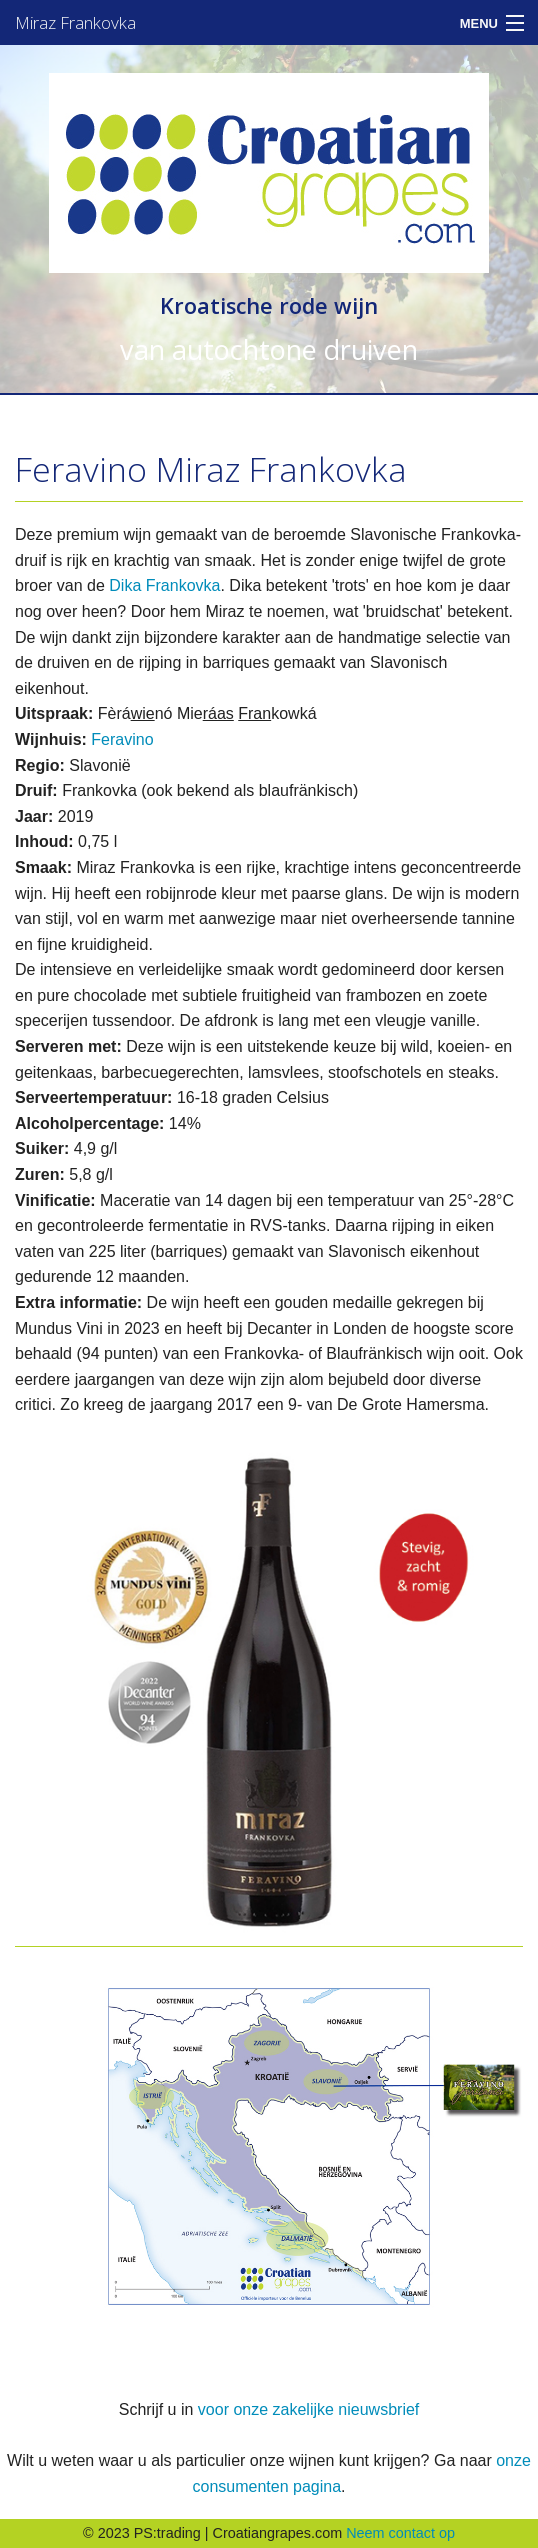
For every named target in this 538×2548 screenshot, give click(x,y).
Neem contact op (400, 2533)
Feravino (122, 739)
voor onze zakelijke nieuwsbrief (308, 2409)
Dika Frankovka (164, 585)
